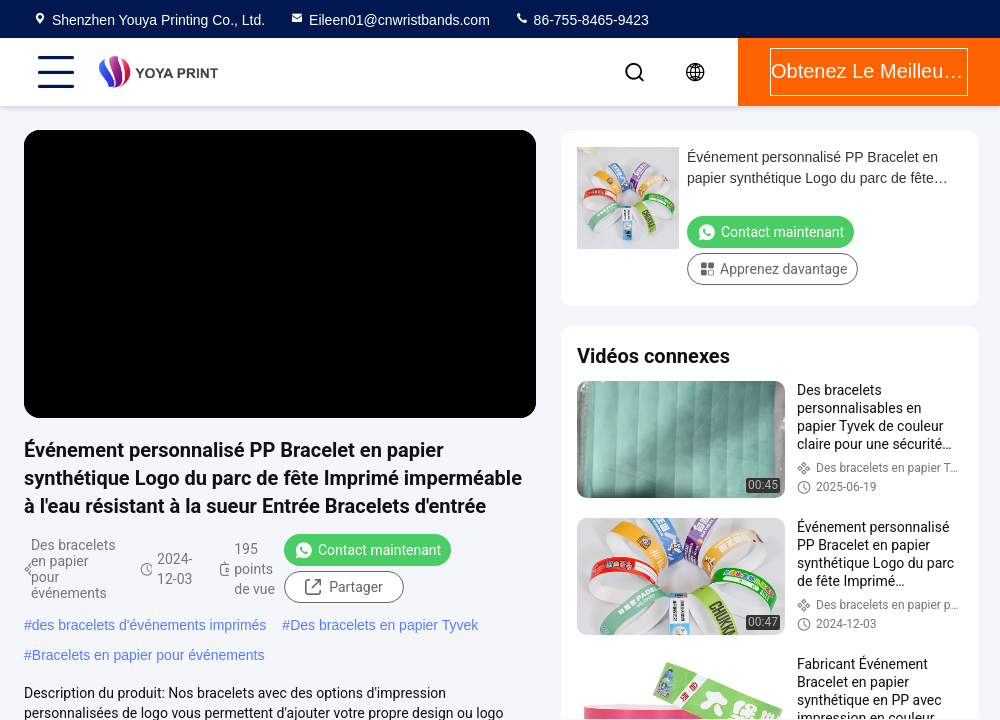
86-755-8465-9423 (581, 20)
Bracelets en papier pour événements (148, 655)
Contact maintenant (367, 550)
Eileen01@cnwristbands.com (389, 20)
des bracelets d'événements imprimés (149, 625)
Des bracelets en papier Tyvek (384, 625)
